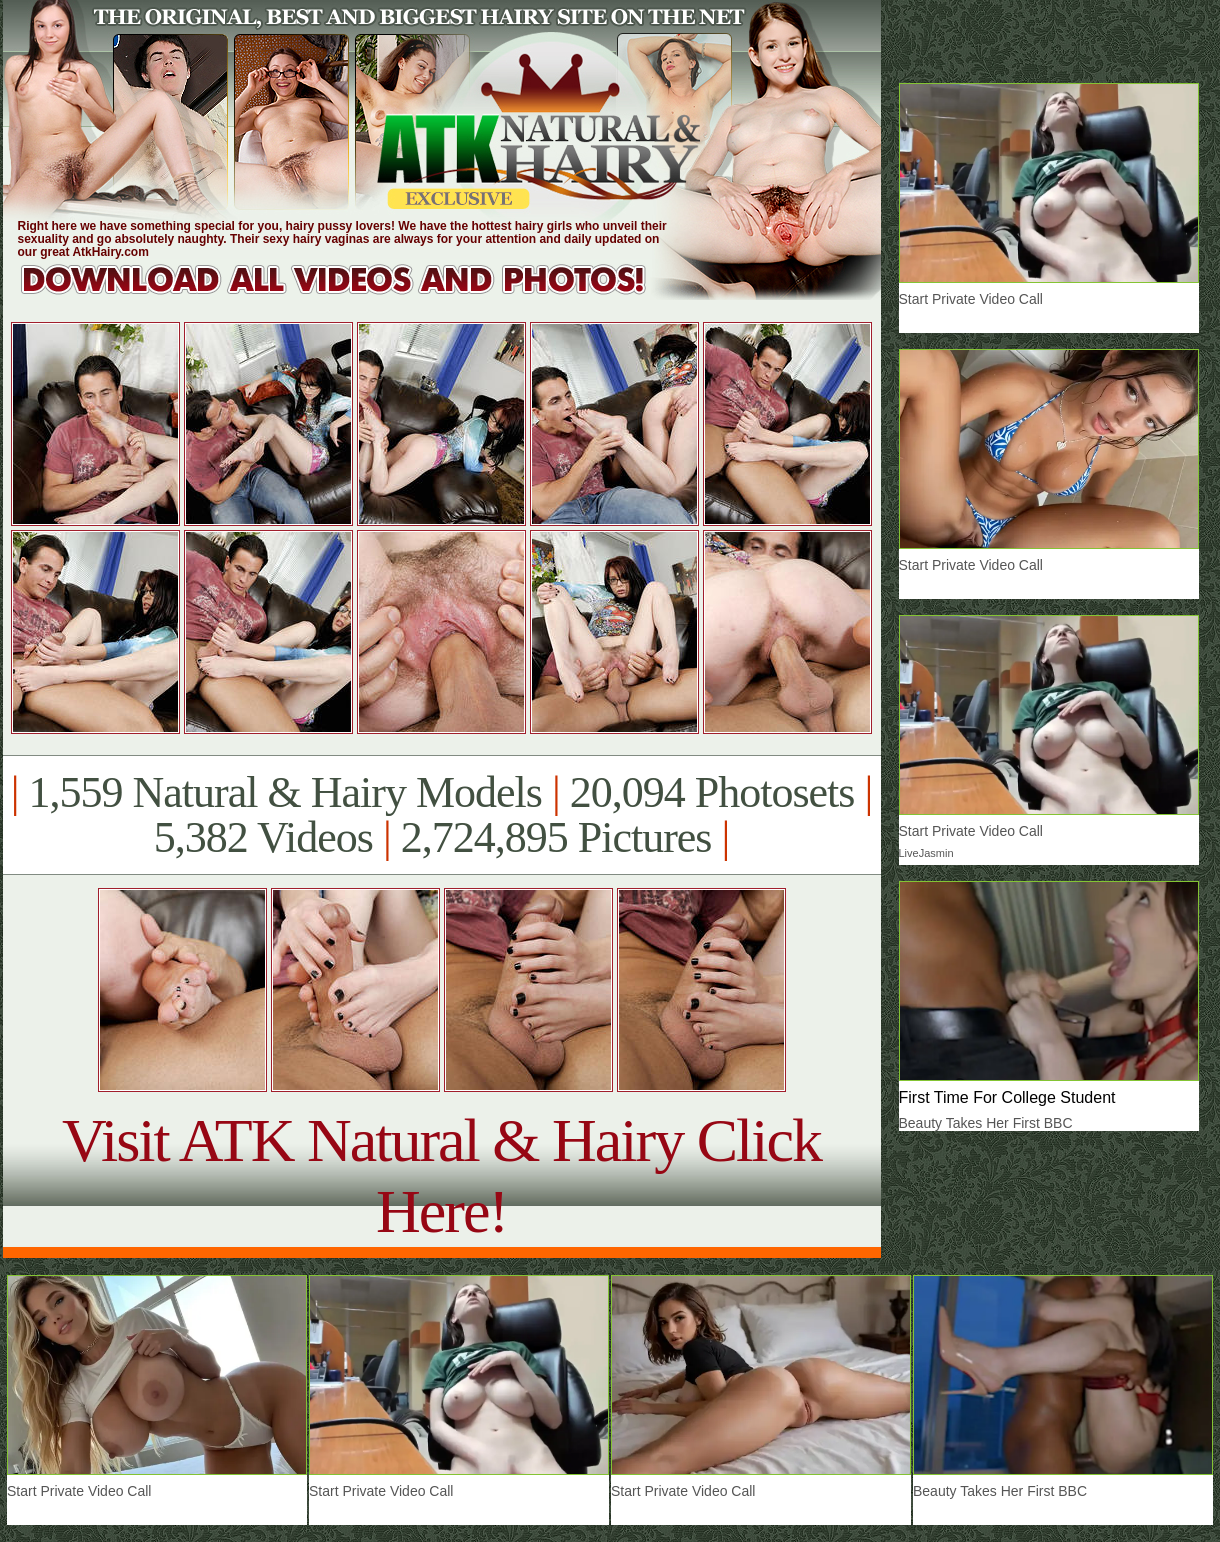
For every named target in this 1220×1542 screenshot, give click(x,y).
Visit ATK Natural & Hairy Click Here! (441, 1175)
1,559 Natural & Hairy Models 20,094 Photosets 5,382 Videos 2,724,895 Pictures (441, 815)
